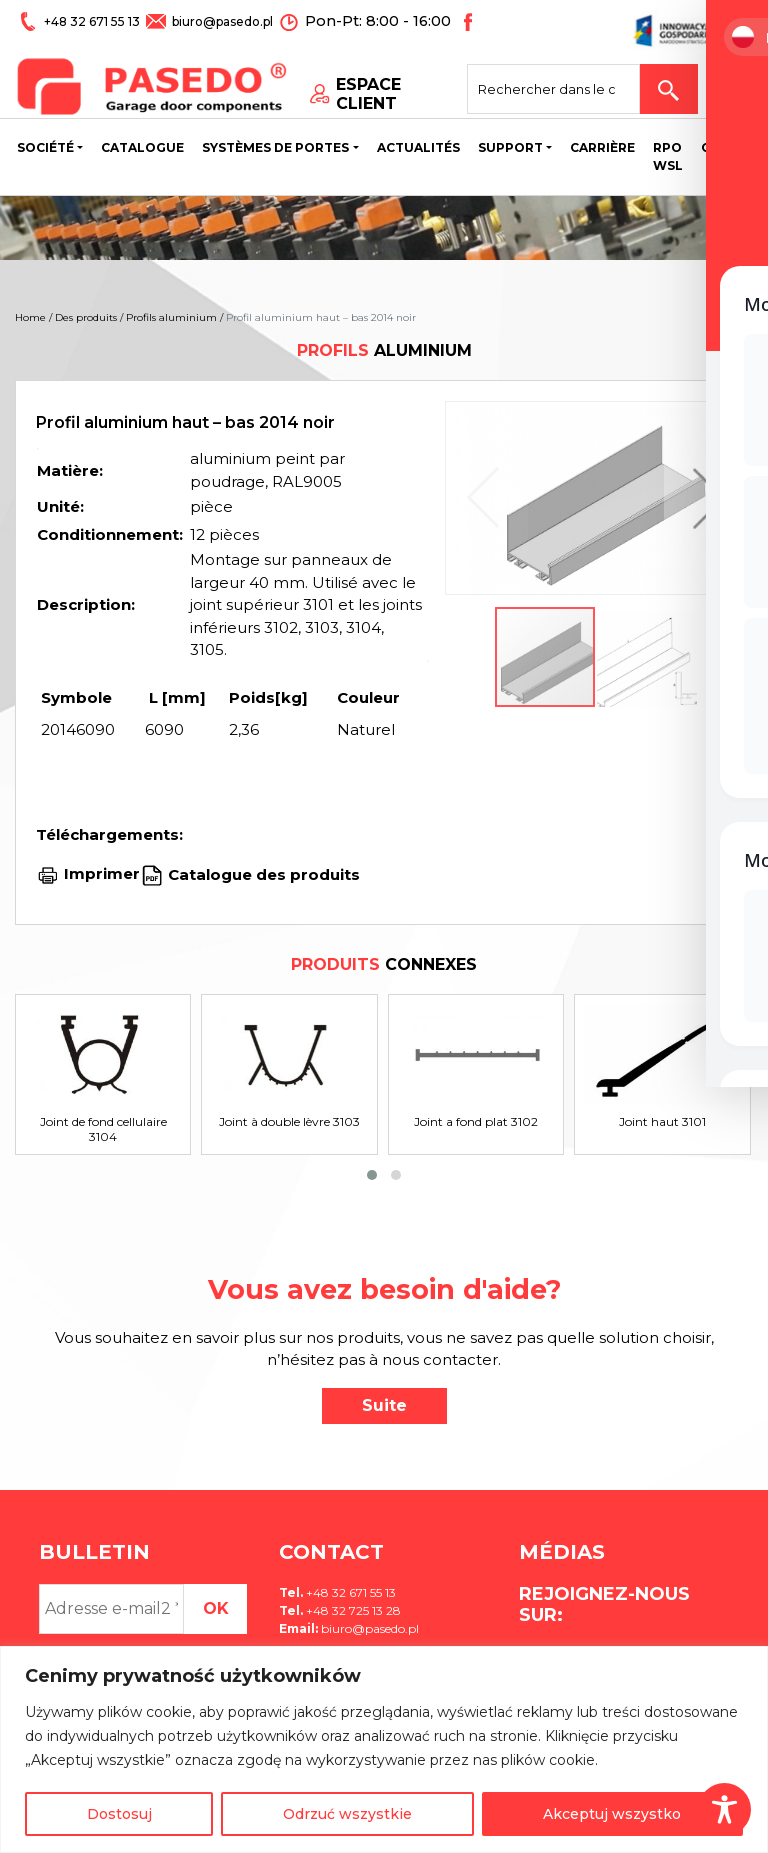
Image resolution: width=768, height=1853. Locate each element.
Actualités (418, 150)
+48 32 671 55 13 (92, 21)
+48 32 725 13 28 (352, 1610)
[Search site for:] (568, 86)
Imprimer (102, 873)
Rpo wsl (668, 159)
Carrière (602, 150)
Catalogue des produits (262, 873)
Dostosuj (119, 1814)
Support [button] (510, 150)
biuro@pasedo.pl (220, 21)
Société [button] (45, 150)
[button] (704, 498)
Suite (384, 1405)
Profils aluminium (171, 317)
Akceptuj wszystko (612, 1814)
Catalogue (142, 150)
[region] (384, 1749)
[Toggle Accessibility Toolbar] (724, 1809)
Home (30, 317)
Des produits (86, 317)
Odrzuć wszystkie (347, 1814)
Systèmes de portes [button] (275, 150)
